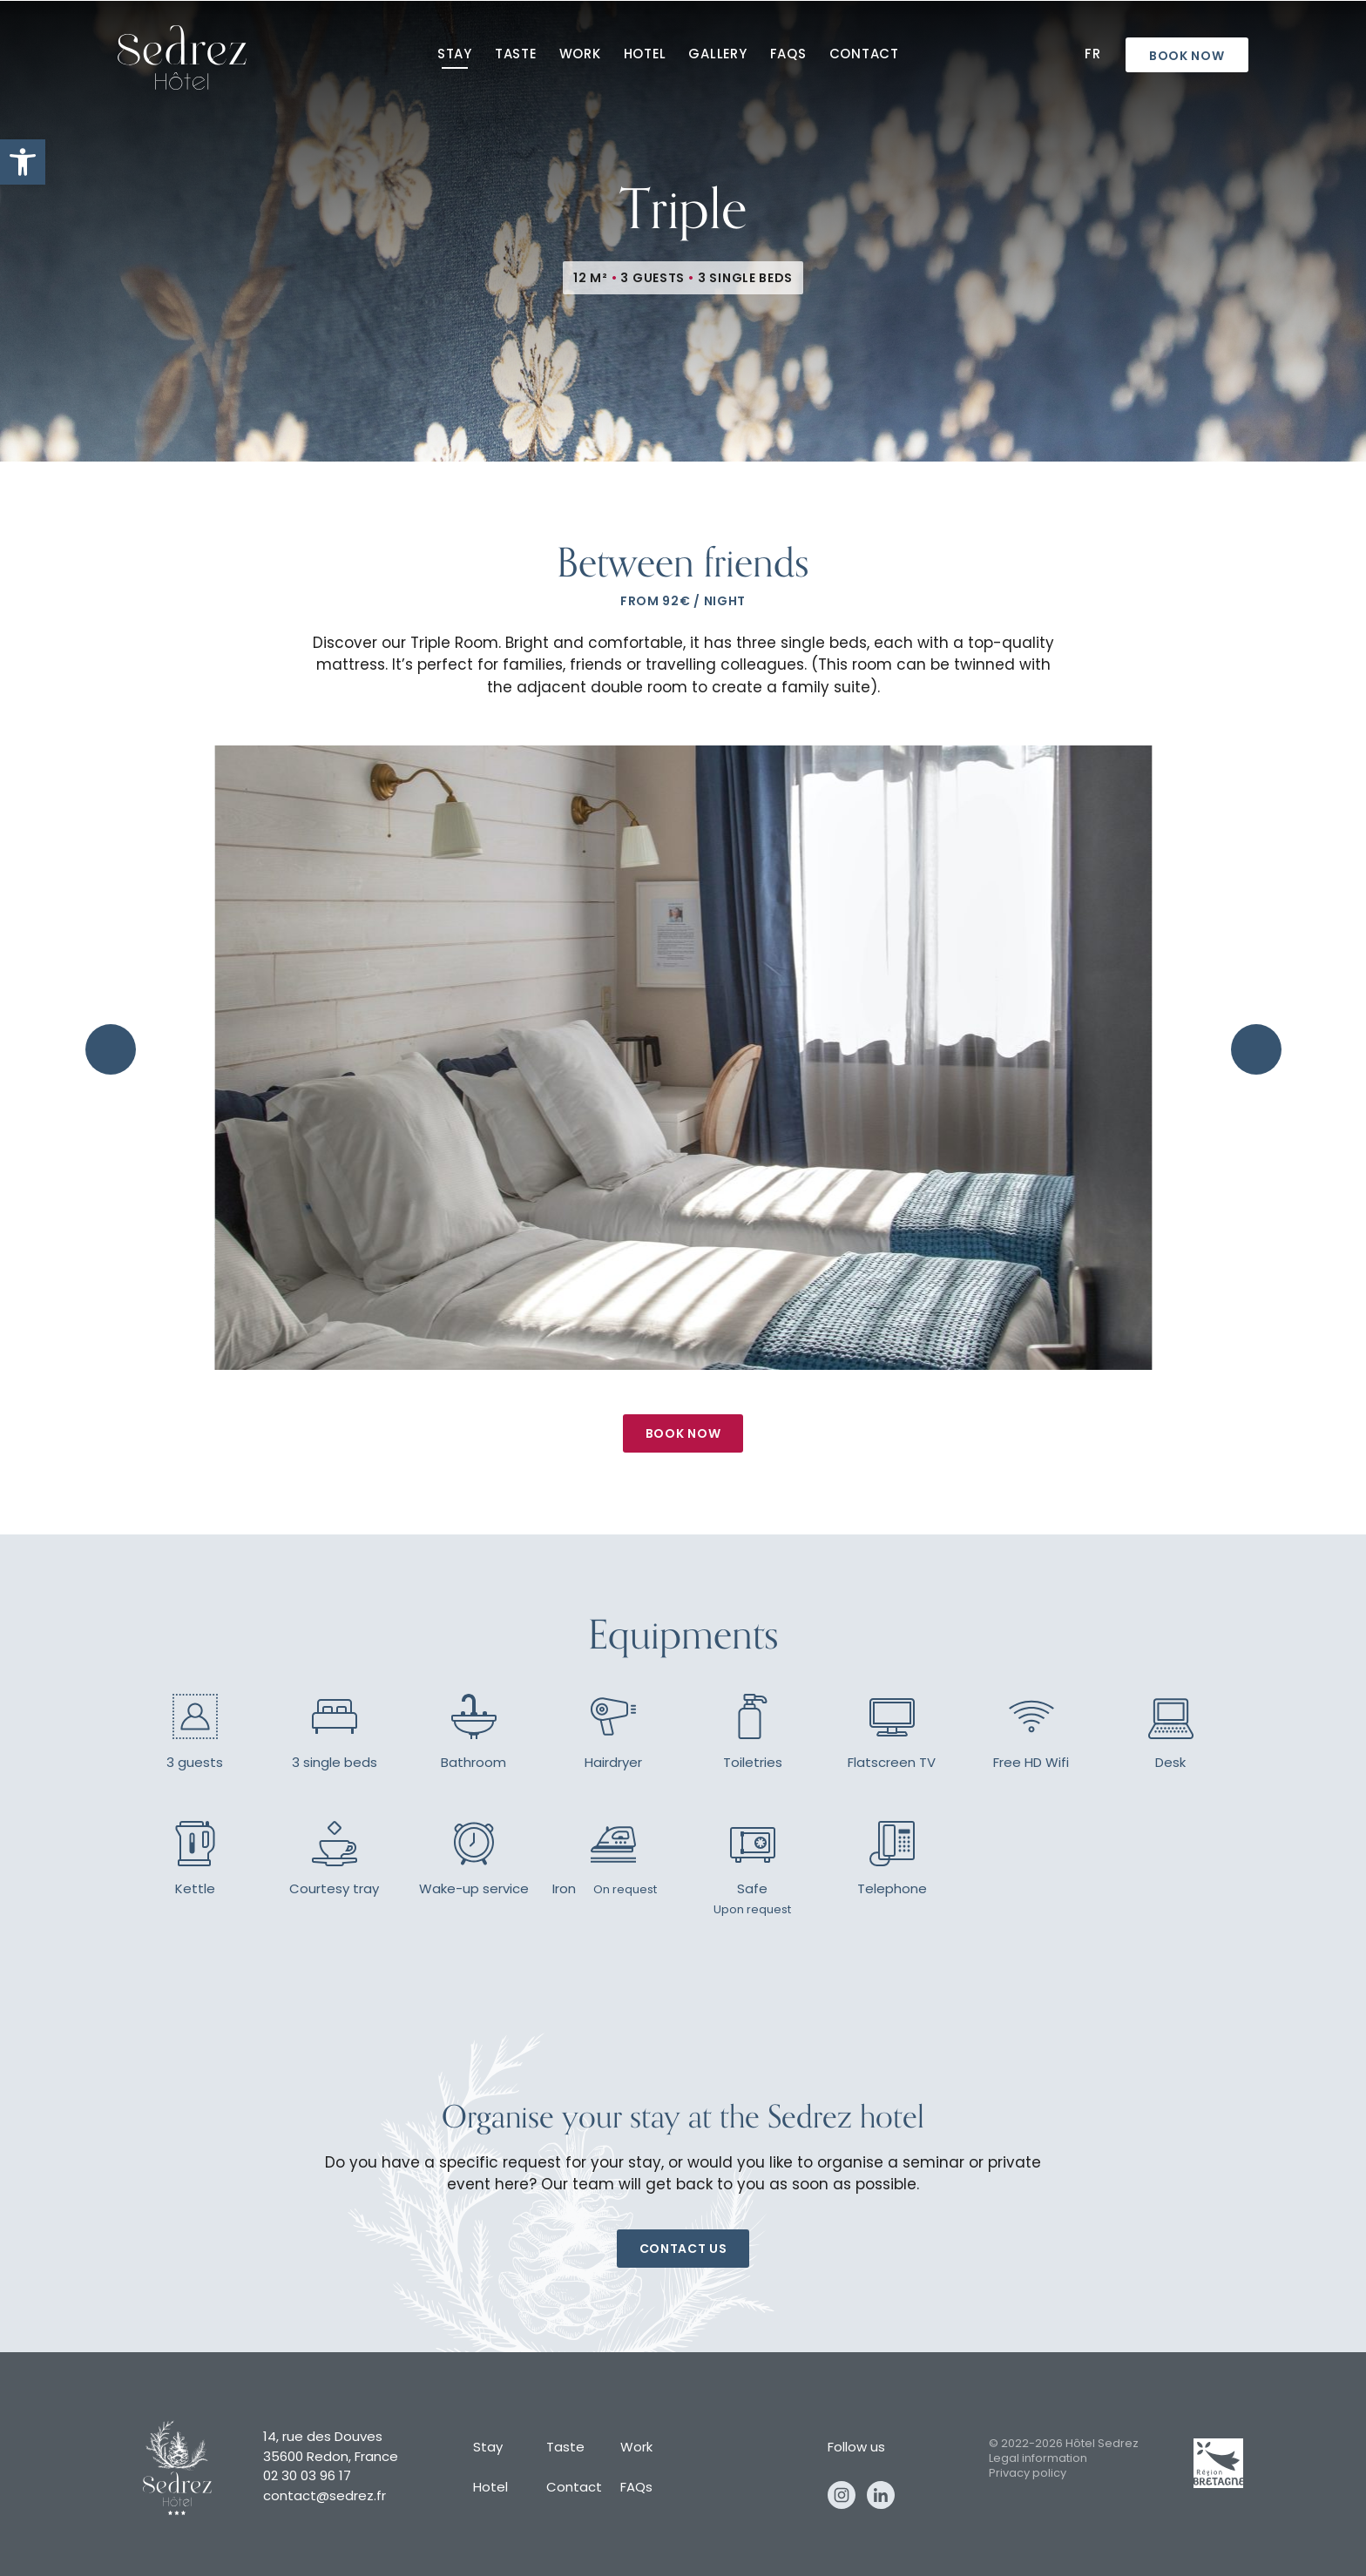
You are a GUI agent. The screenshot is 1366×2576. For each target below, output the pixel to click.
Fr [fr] (1093, 55)
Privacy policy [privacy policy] (1027, 2473)
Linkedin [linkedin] (881, 2495)
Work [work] (580, 55)
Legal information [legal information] (1038, 2459)
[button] (22, 162)
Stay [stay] (454, 55)
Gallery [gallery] (717, 55)
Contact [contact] (864, 55)
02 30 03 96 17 (307, 2477)
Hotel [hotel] (645, 55)
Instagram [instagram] (841, 2495)
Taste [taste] (516, 55)
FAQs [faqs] (788, 55)
